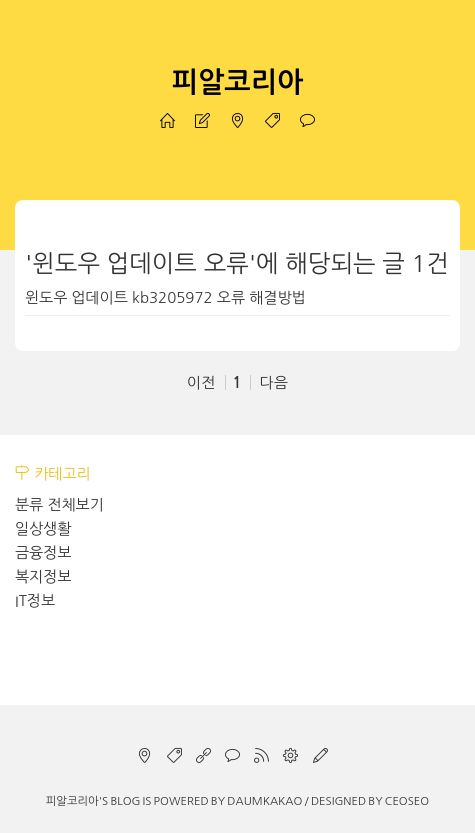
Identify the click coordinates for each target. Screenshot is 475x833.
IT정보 (35, 600)
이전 (201, 382)
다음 (274, 382)
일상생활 (43, 528)
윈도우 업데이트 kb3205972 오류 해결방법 (165, 297)
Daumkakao (264, 801)
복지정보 (43, 576)
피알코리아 (238, 82)
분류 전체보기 (59, 504)
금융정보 (43, 552)
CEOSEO (407, 801)
